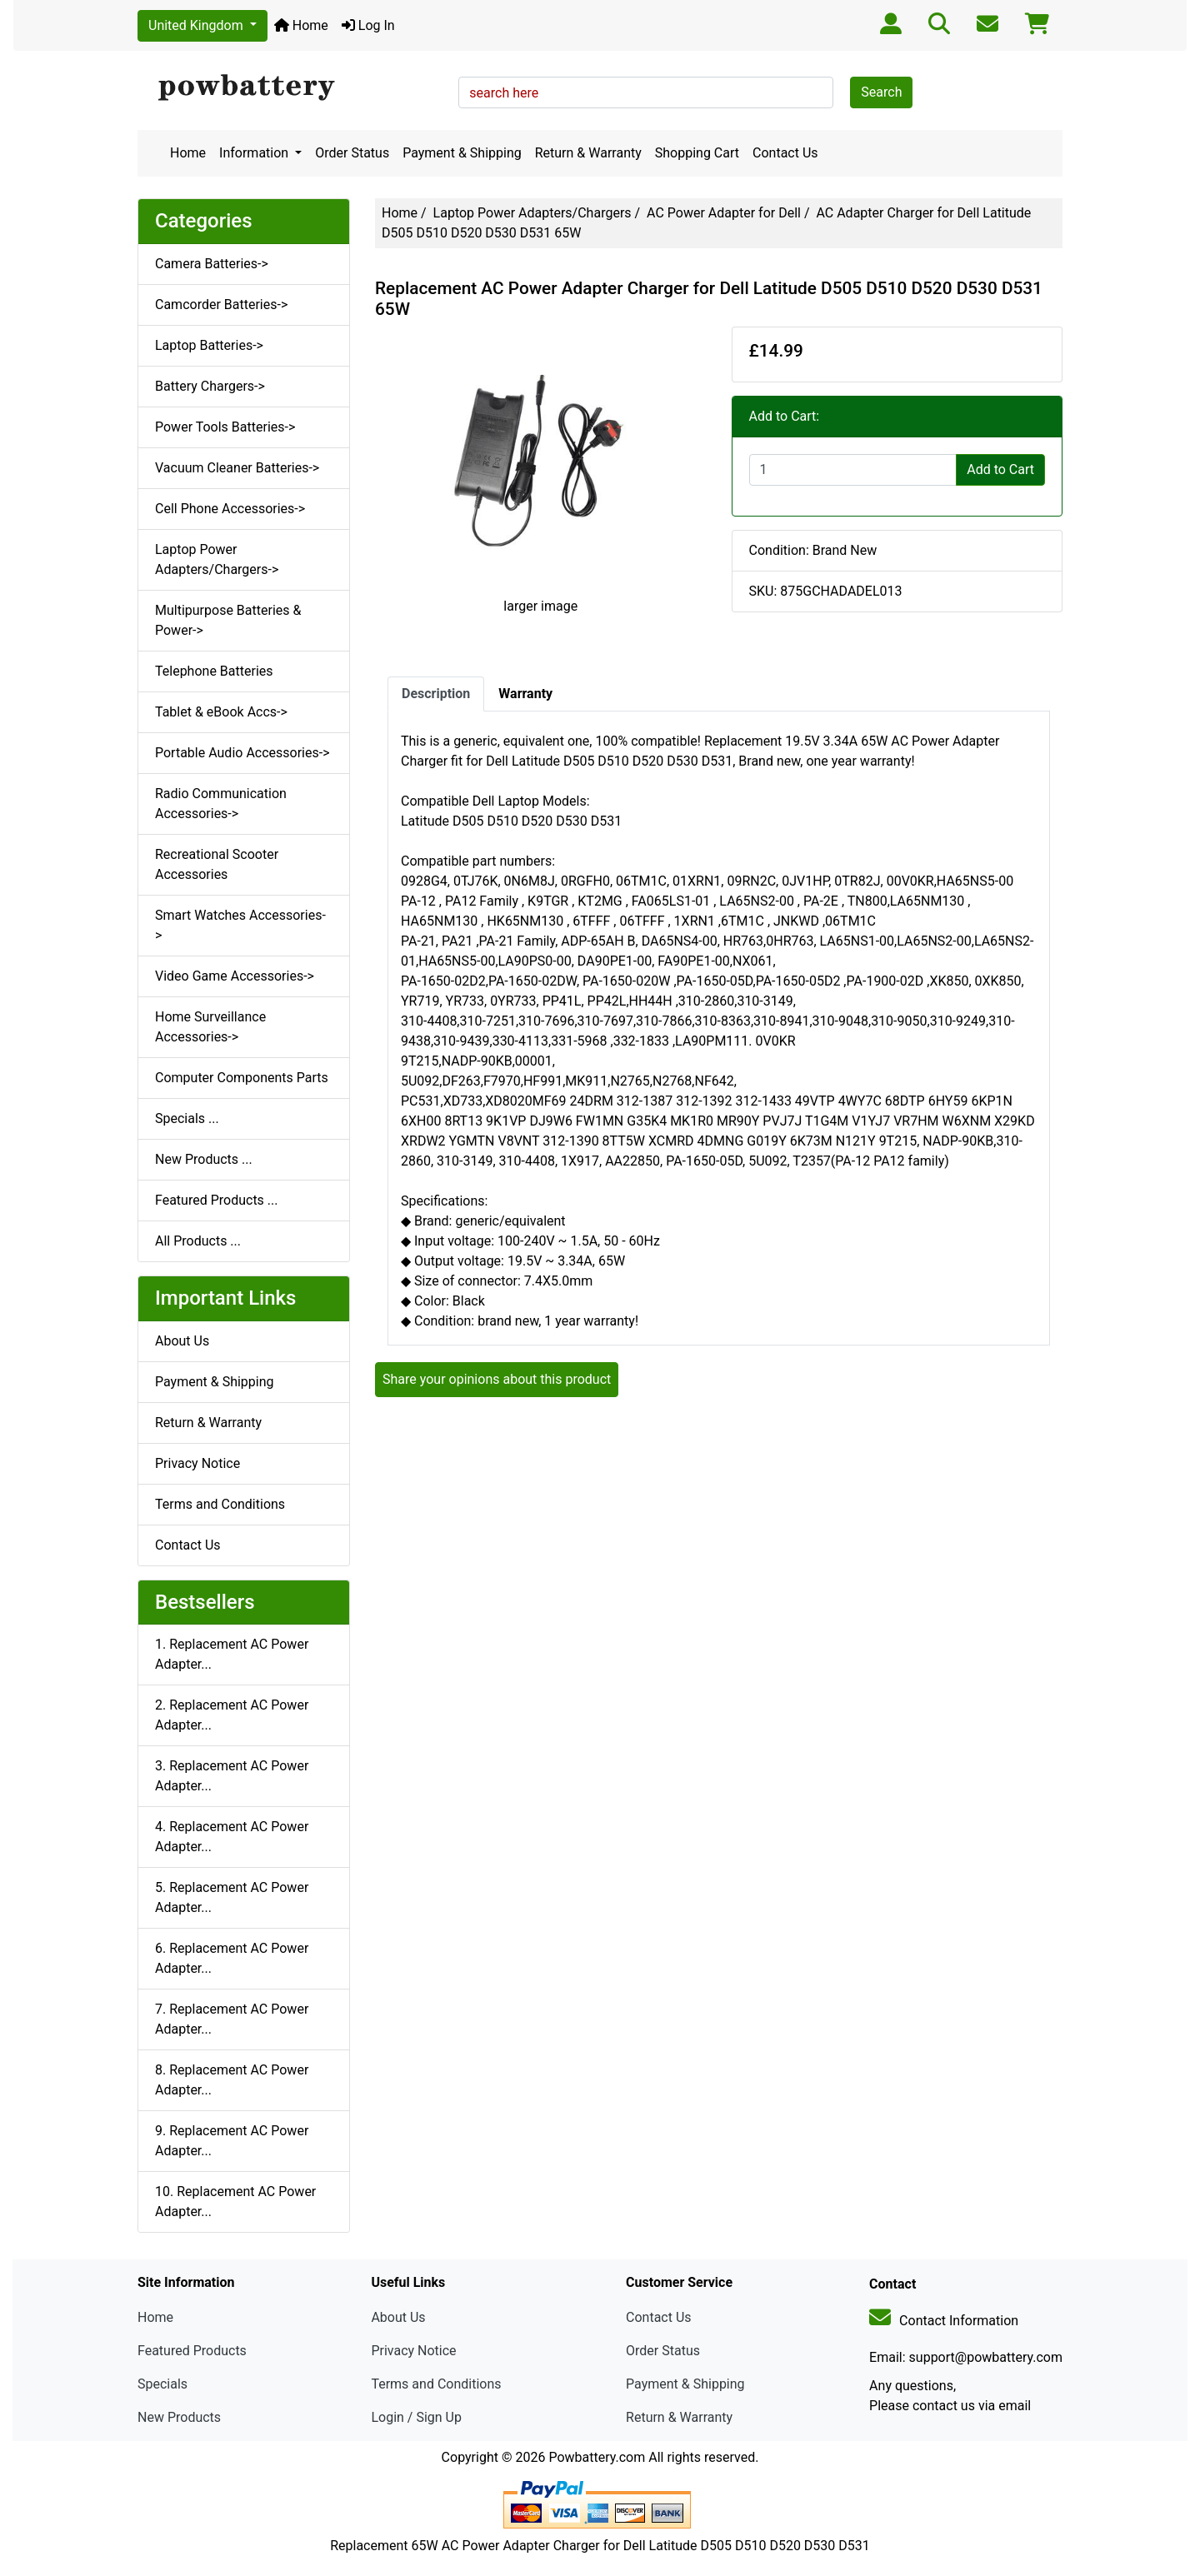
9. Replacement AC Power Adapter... (231, 2141)
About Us (182, 1341)
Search (881, 92)
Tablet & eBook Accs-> (221, 712)
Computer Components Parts (241, 1078)
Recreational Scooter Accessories (216, 864)
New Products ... (203, 1159)
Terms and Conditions (220, 1504)
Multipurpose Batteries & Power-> (228, 620)
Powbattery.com (596, 2457)
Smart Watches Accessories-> (240, 925)
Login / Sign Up (416, 2417)
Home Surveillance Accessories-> (210, 1027)
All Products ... (198, 1241)
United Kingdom (197, 25)
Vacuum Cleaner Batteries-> (237, 468)
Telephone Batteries (214, 671)
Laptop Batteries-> (209, 345)
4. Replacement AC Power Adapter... (231, 1837)
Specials (163, 2384)
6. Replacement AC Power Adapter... (231, 1958)
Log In (368, 25)
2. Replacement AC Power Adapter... (231, 1715)
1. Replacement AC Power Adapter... (231, 1654)
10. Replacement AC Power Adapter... (235, 2201)
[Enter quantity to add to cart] (853, 470)
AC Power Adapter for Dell (724, 213)
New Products (179, 2417)
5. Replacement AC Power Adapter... (231, 1897)
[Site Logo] (292, 88)
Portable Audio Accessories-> (242, 753)
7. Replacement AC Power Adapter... (231, 2019)
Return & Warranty (588, 153)
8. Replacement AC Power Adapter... (231, 2080)
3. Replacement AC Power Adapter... (231, 1776)
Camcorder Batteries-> (221, 304)
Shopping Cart (697, 153)
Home (301, 25)
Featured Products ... (216, 1200)
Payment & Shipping (462, 153)
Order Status (352, 153)
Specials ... (187, 1118)
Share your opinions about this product (496, 1379)
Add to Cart (1000, 469)
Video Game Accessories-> (234, 976)
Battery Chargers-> (210, 386)
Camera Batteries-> (211, 264)
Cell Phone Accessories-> (230, 509)
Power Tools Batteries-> (225, 427)
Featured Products (192, 2351)
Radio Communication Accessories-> (221, 803)
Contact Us (785, 153)
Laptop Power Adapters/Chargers (532, 213)
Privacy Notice (197, 1463)
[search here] (645, 92)
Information (255, 153)
